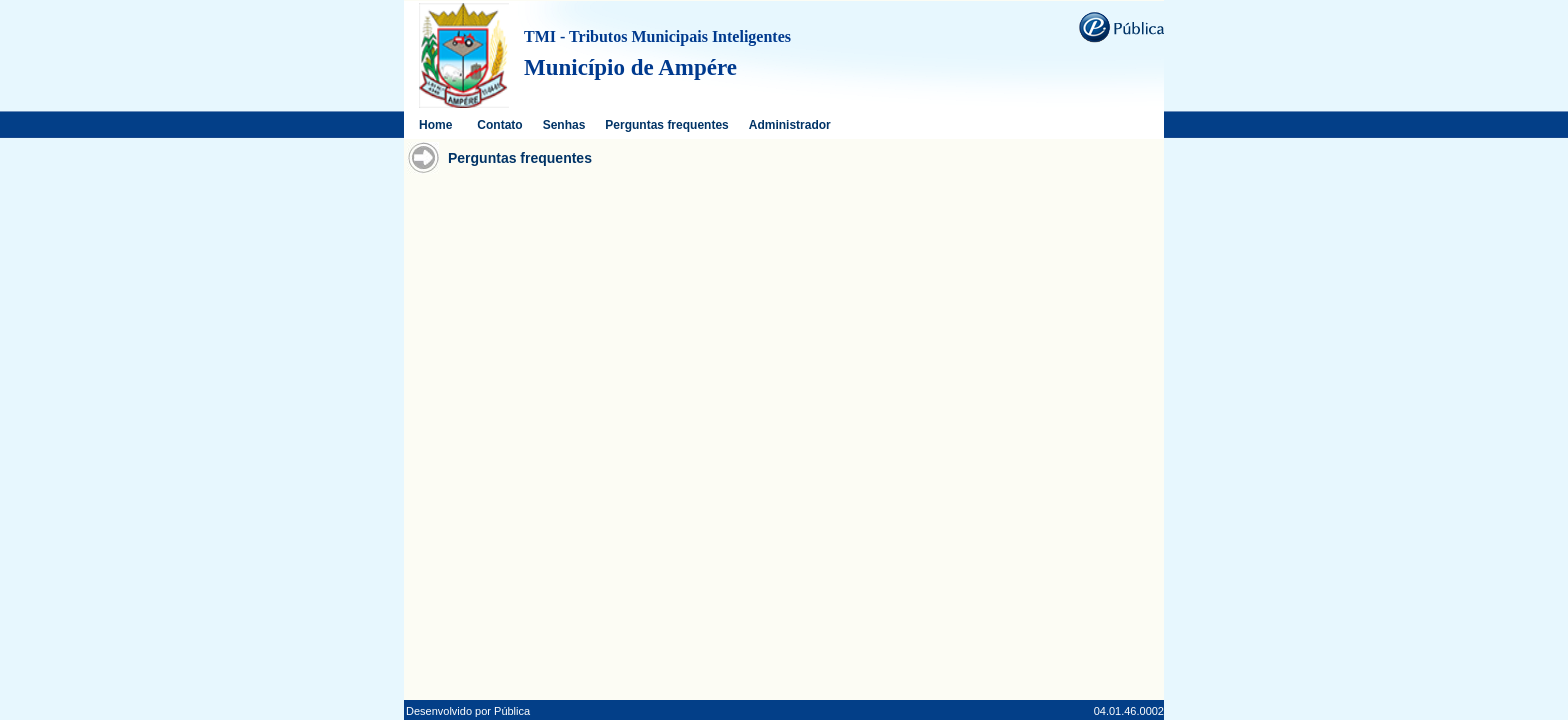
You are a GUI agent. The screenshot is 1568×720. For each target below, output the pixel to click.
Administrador (790, 125)
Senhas (564, 125)
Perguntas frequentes (666, 125)
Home (435, 125)
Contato (499, 125)
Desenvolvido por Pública (468, 711)
